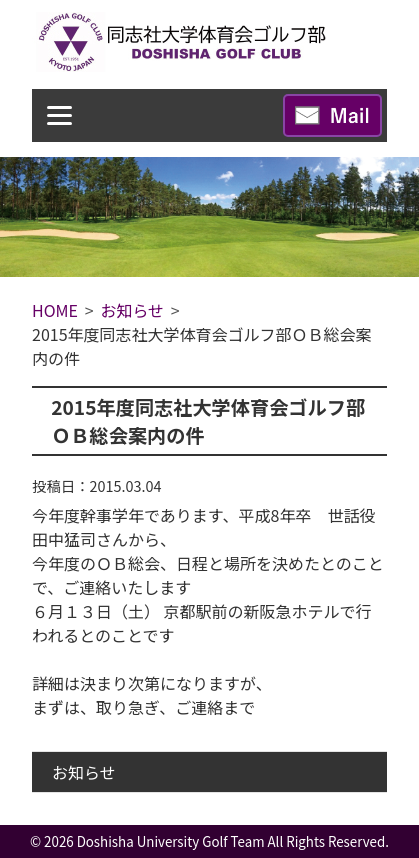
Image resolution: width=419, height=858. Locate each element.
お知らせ (84, 772)
